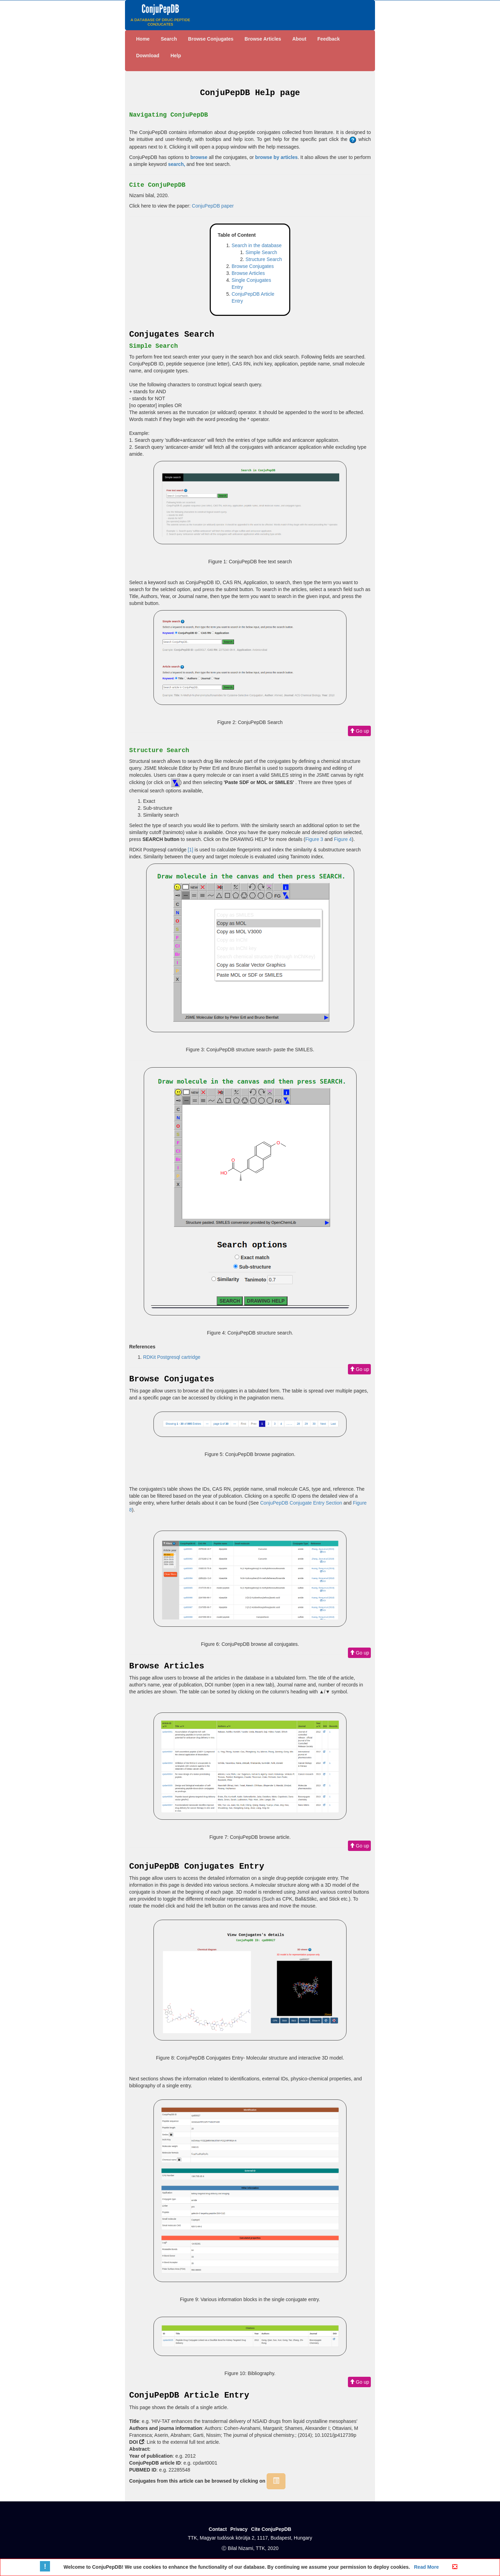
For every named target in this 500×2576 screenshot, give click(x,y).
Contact (218, 2529)
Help (175, 55)
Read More (425, 2567)
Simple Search (261, 252)
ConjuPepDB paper (213, 206)
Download (147, 55)
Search (169, 39)
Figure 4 (343, 839)
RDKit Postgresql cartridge (171, 1357)
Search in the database (257, 245)
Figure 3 (314, 839)
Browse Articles (262, 39)
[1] (190, 849)
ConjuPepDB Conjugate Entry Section (301, 1503)
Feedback (328, 39)
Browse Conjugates (211, 39)
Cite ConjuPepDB (271, 2529)
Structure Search (263, 259)
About (299, 39)
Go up (359, 731)
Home (143, 39)
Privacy (239, 2529)
